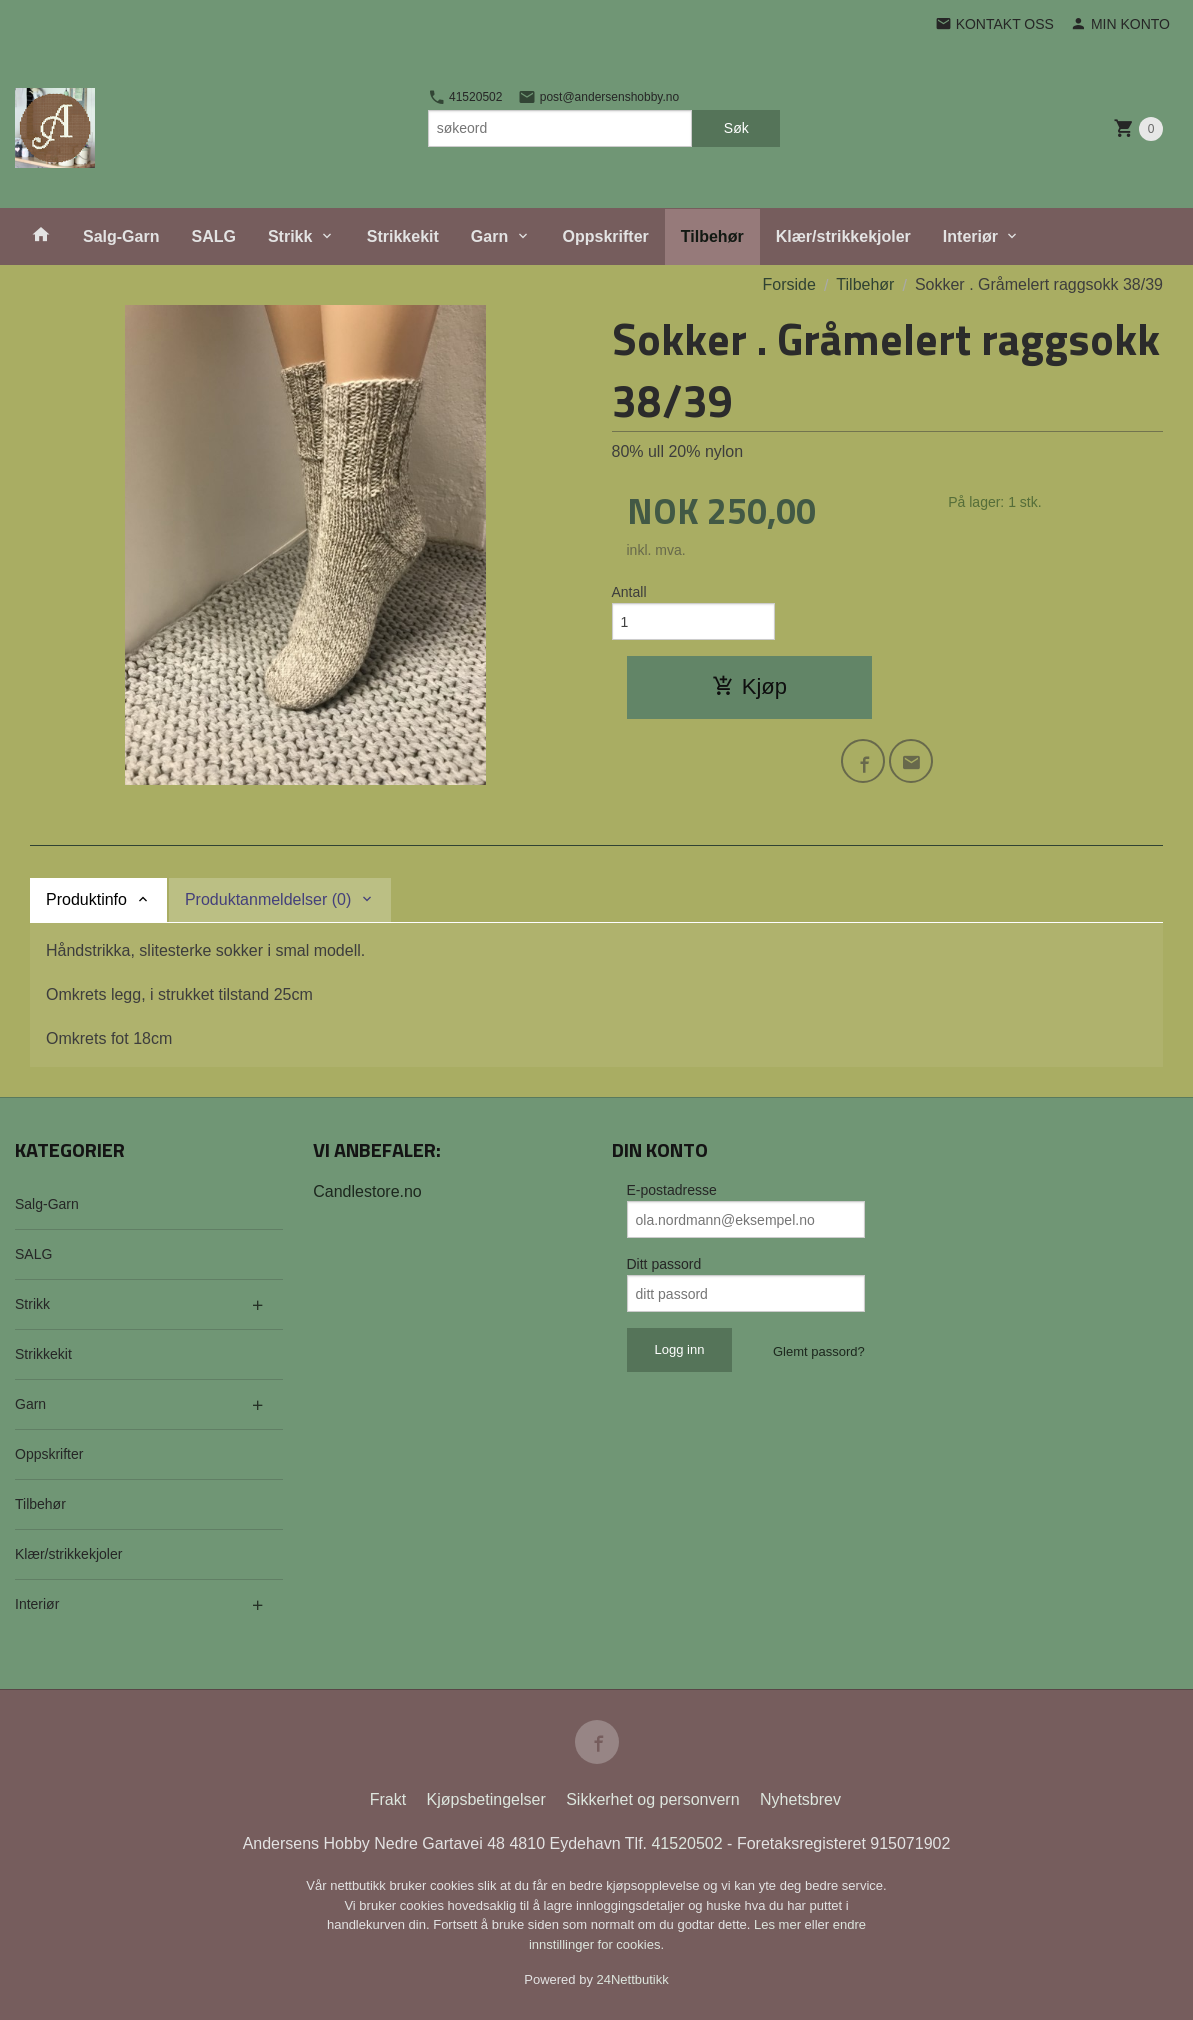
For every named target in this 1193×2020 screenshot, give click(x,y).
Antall (629, 592)
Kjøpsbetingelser (486, 1799)
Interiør (970, 236)
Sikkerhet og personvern (652, 1799)
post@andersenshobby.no (598, 97)
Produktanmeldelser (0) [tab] (268, 899)
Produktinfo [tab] (86, 899)
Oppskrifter (606, 236)
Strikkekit (403, 236)
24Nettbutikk (633, 1979)
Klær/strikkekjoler (843, 236)
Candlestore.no (367, 1191)
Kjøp (749, 686)
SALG (213, 236)
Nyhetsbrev (800, 1799)
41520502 (465, 97)
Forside (789, 284)
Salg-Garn (121, 236)
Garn (489, 236)
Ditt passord (664, 1264)
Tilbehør (712, 236)
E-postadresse (672, 1190)
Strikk (290, 236)
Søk (736, 128)
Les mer (779, 1924)
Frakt (388, 1799)
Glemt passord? (819, 1351)
